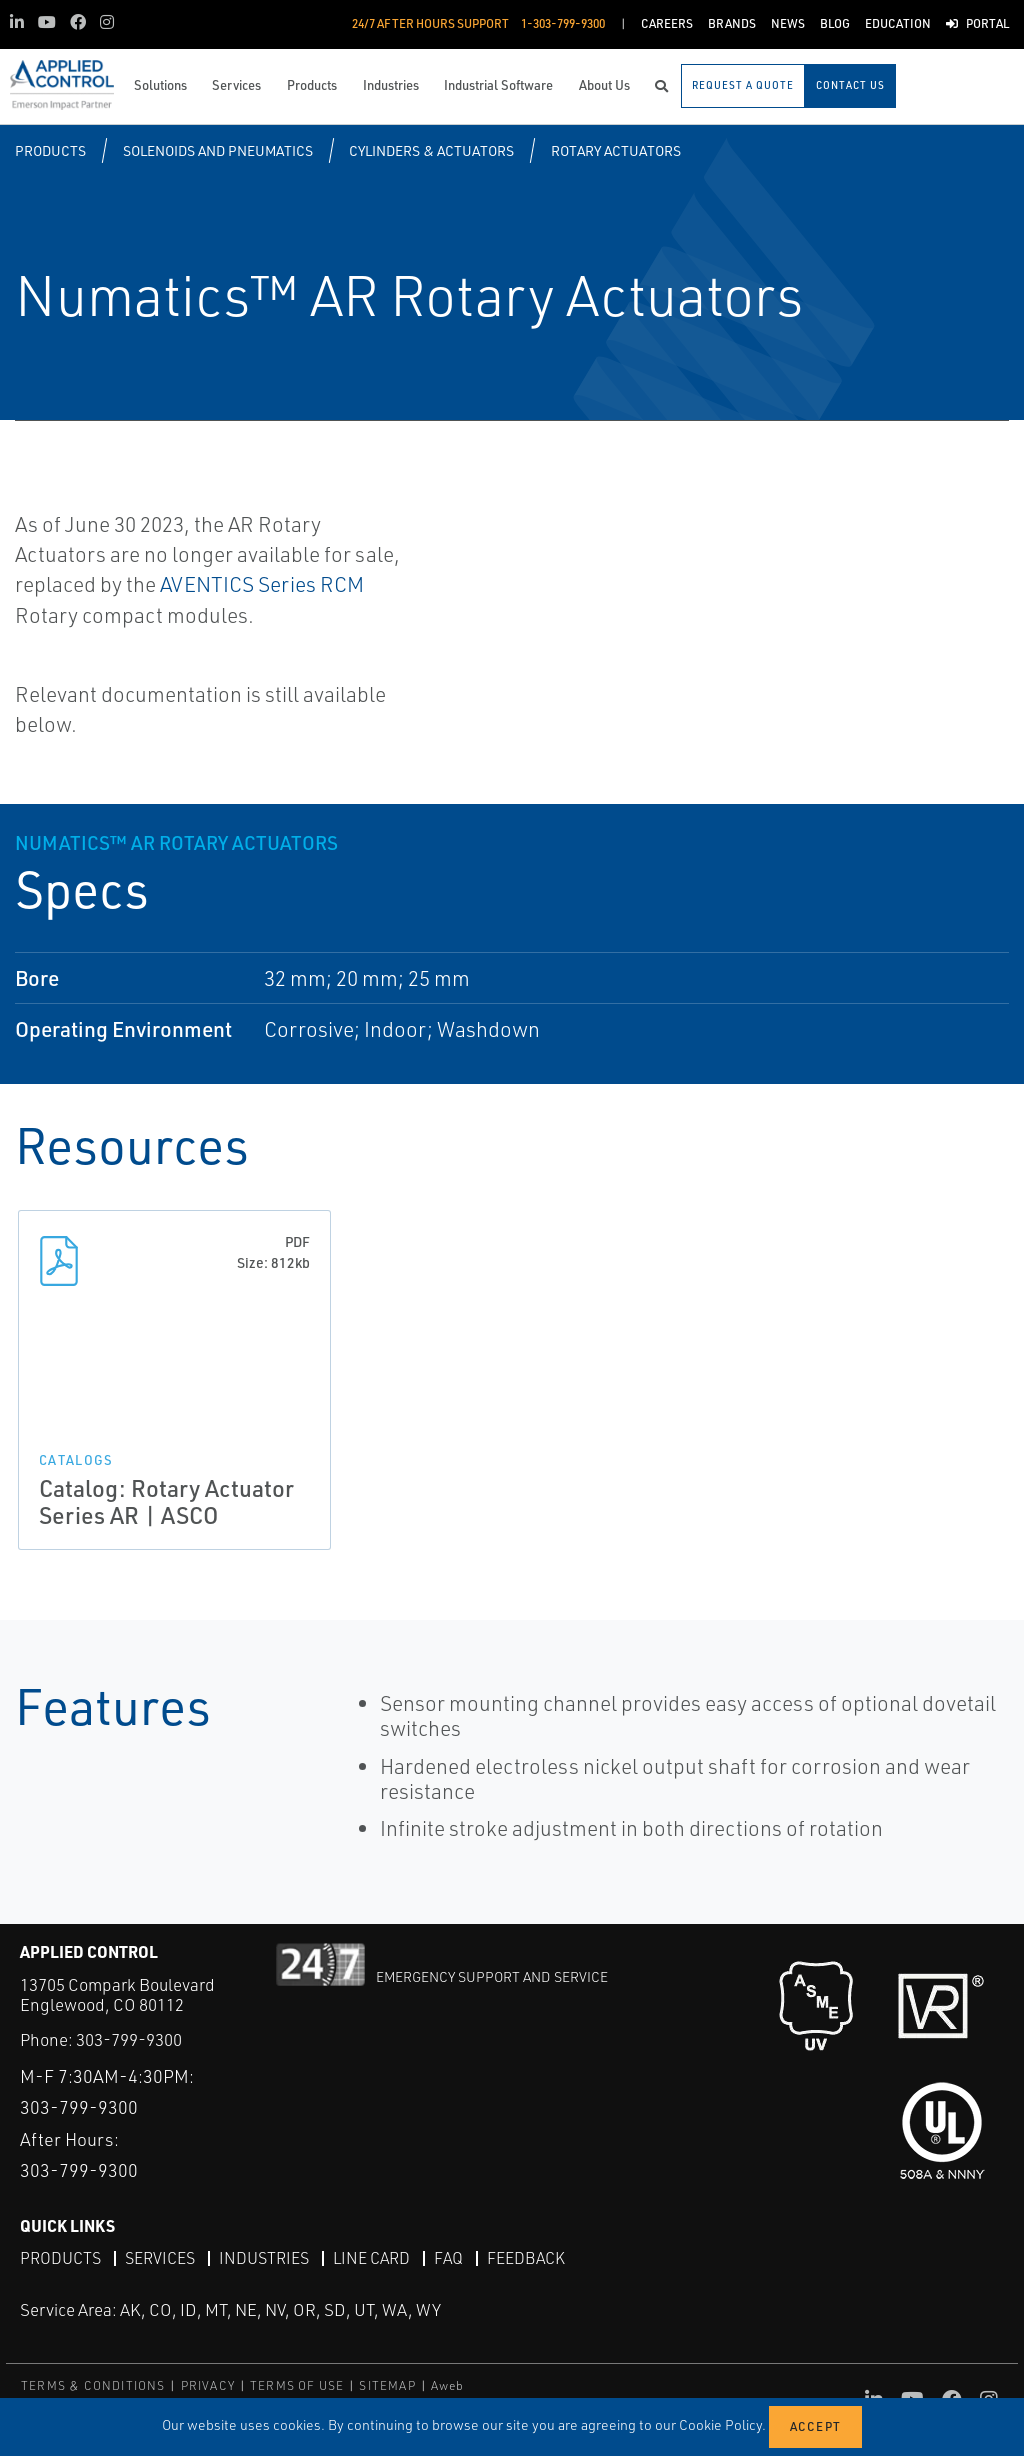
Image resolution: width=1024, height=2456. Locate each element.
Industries (264, 2258)
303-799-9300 (129, 2039)
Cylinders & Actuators (431, 150)
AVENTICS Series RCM (262, 584)
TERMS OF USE (297, 2385)
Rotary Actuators (616, 150)
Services (160, 2258)
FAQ (448, 2258)
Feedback (526, 2258)
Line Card (371, 2258)
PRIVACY (208, 2385)
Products (50, 150)
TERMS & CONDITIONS (93, 2385)
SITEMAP (387, 2385)
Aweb (448, 2385)
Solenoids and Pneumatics (218, 150)
